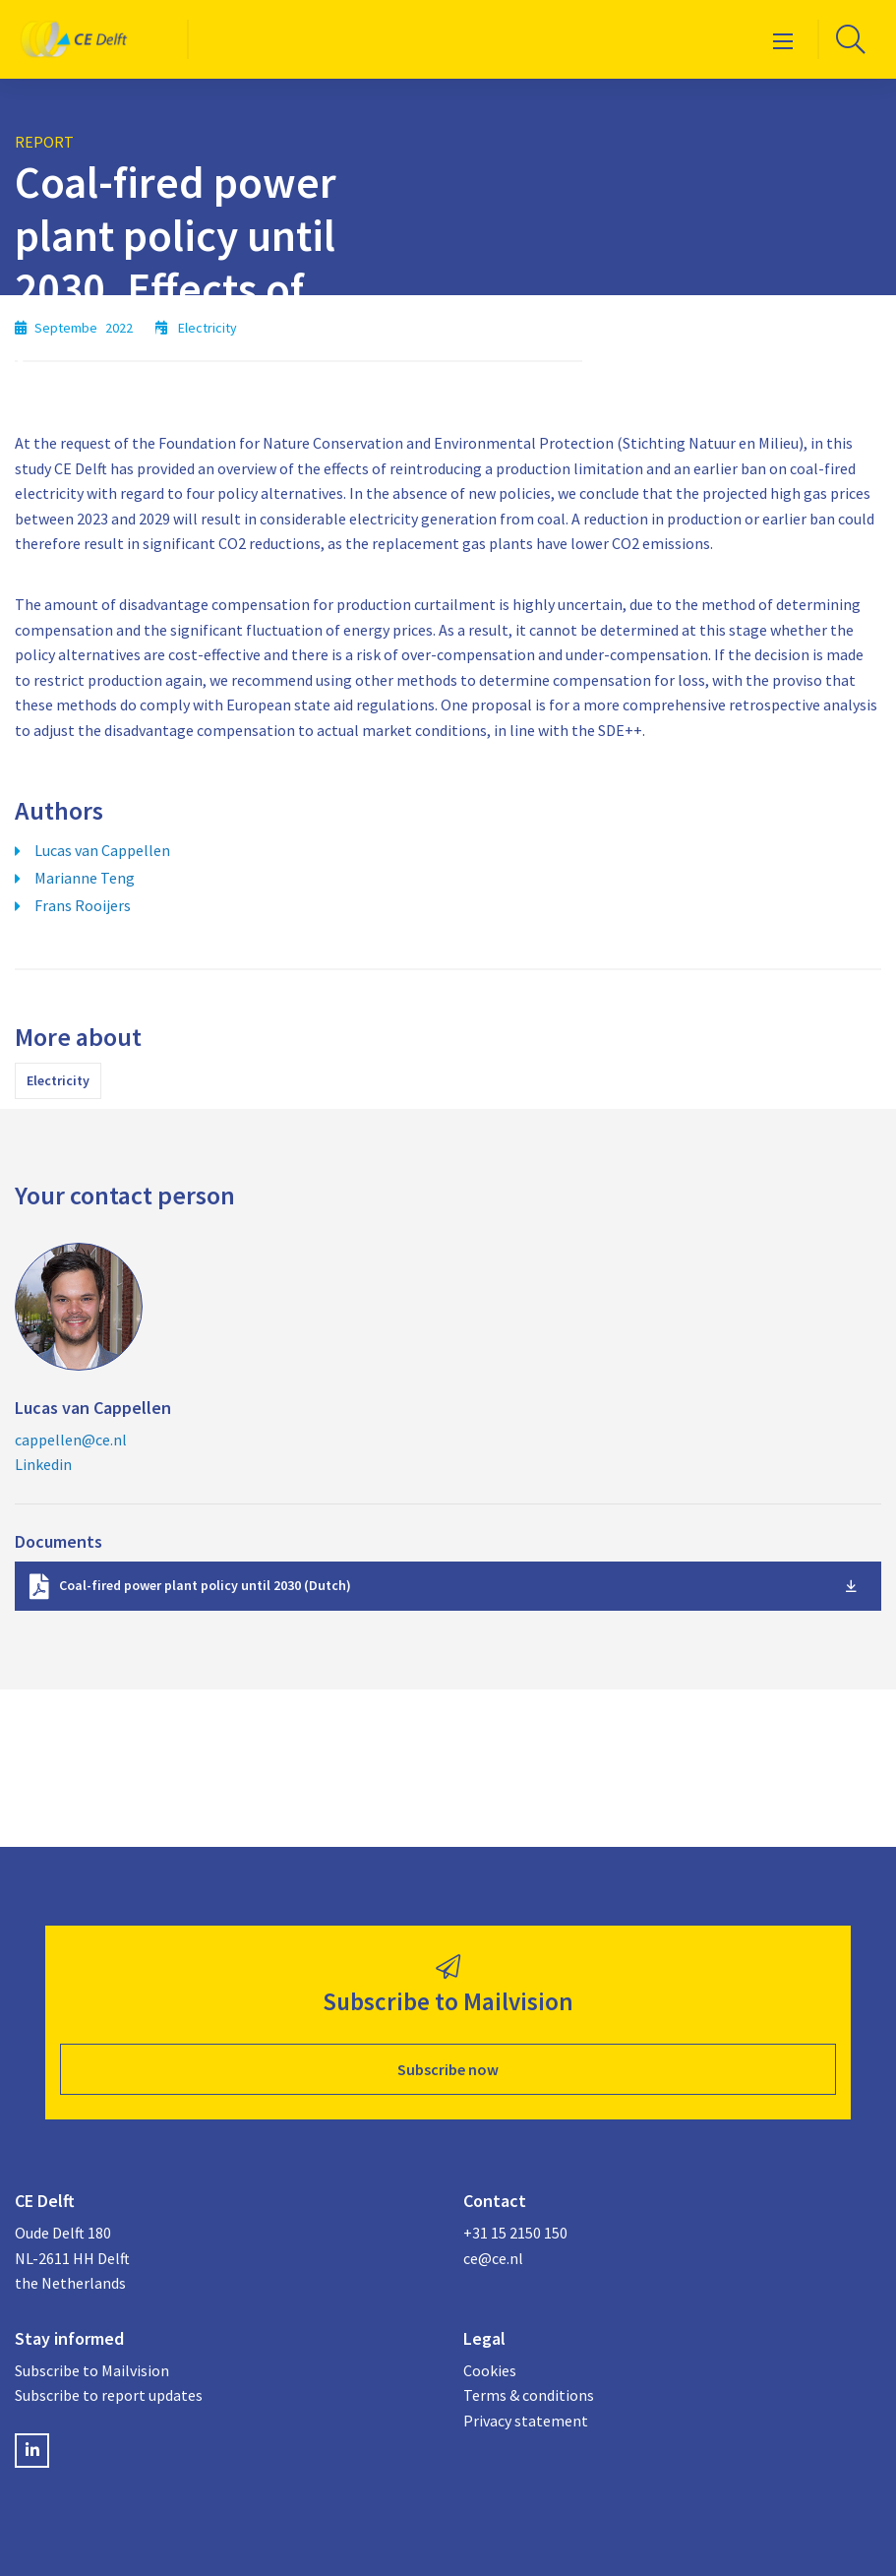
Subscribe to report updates (109, 2395)
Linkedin (43, 1464)
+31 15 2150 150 (515, 2232)
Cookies (489, 2370)
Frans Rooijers (82, 905)
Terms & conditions (528, 2395)
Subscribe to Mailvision (92, 2370)
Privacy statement (525, 2420)
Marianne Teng (84, 878)
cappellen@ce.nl (71, 1439)
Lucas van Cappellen (102, 850)
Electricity (58, 1080)
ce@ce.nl (493, 2258)
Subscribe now (448, 2069)
